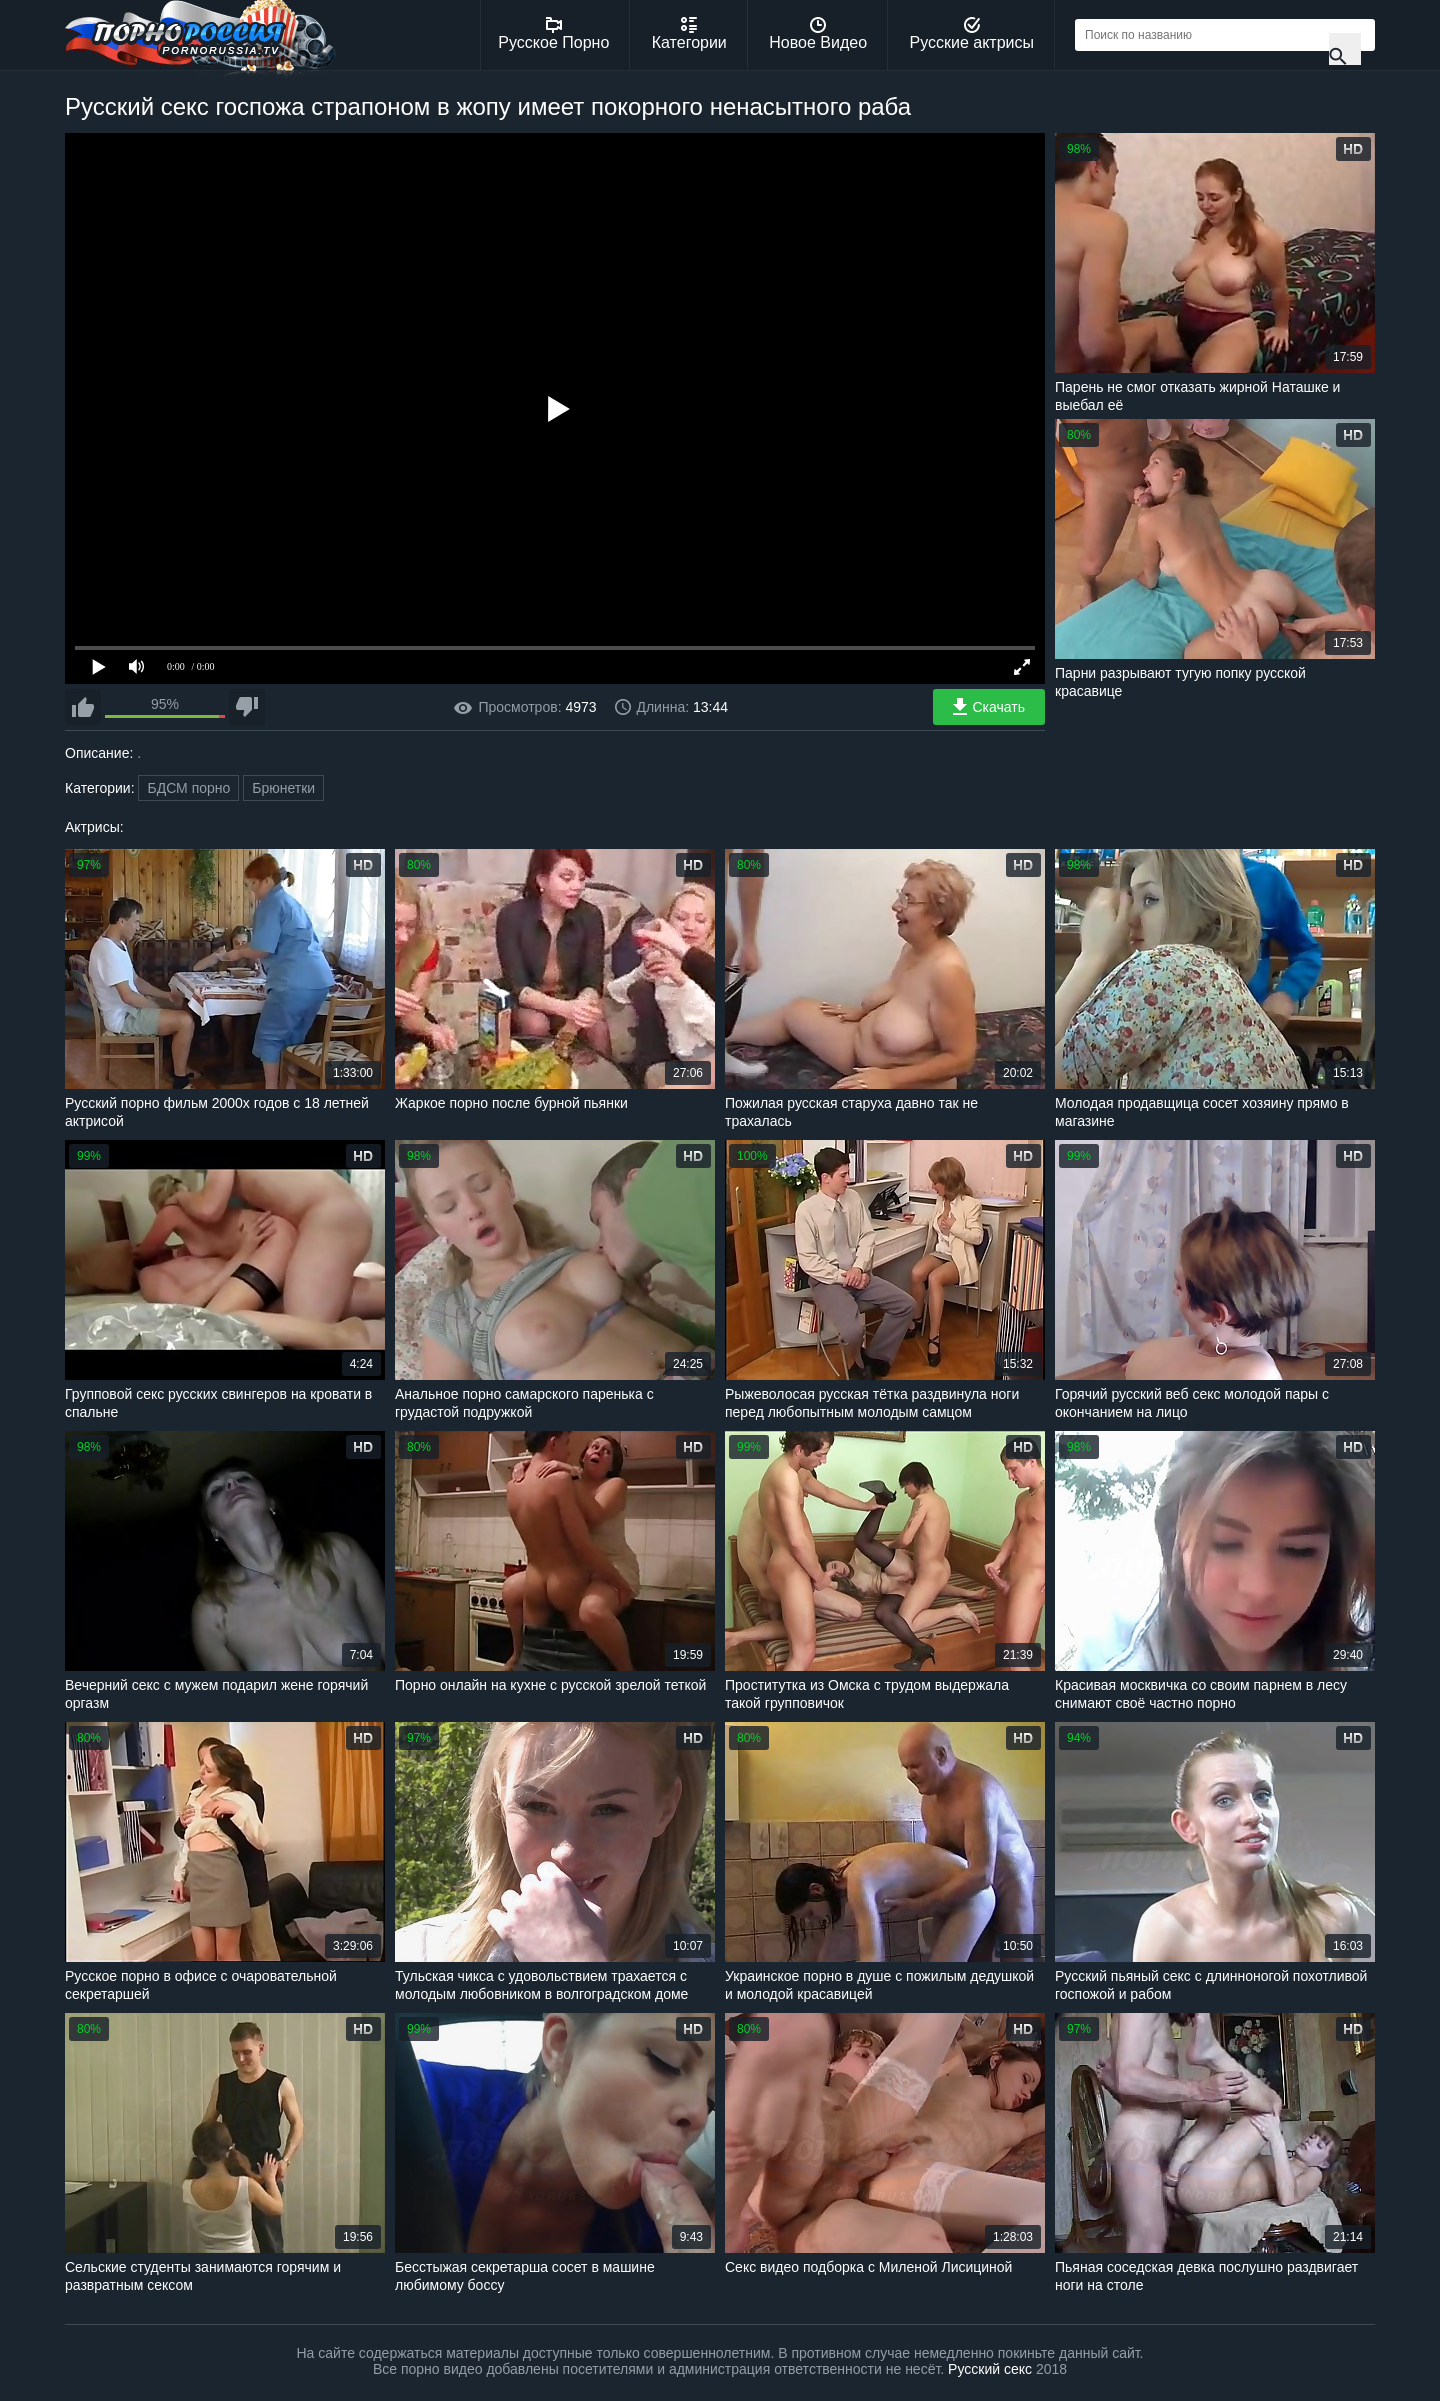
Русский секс (990, 2369)
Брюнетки (283, 788)
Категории (689, 34)
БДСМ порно (188, 788)
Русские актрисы (971, 34)
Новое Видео (818, 34)
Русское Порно (553, 34)
